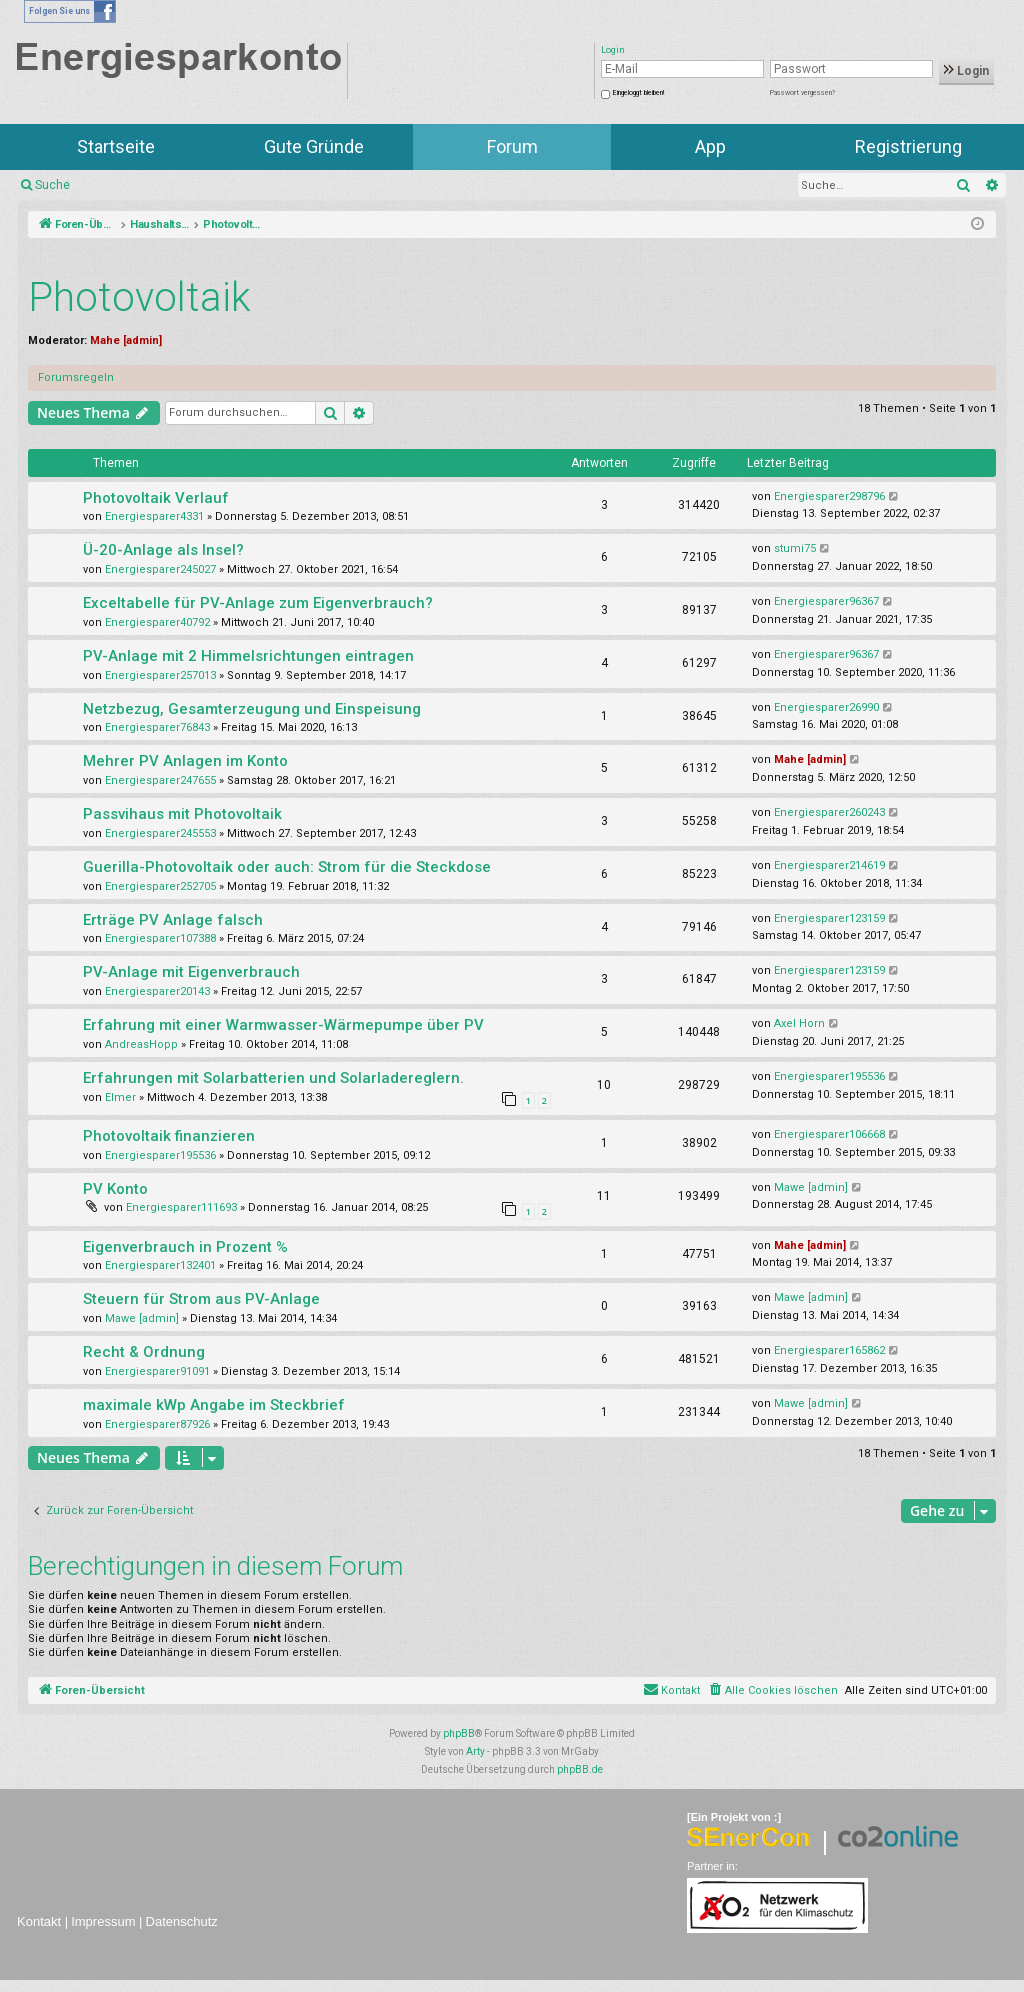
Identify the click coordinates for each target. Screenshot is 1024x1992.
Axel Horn (799, 1023)
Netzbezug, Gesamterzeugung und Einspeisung (252, 709)
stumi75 (795, 548)
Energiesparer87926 (157, 1424)
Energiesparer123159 (829, 918)
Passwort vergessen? (802, 93)
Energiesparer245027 (160, 569)
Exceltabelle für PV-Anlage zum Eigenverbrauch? (258, 603)
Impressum (103, 1921)
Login (966, 71)
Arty (475, 1751)
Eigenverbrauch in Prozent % (185, 1247)
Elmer (120, 1097)
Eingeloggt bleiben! (638, 93)
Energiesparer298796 (829, 496)
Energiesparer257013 (160, 675)
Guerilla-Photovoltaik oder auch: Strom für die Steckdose (287, 867)
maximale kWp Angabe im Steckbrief (214, 1405)
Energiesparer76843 (157, 727)
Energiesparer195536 (829, 1076)
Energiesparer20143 (157, 991)
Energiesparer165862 (829, 1350)
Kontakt (39, 1921)
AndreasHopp (141, 1044)
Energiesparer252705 (160, 886)
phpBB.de (580, 1769)
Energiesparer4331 (154, 516)
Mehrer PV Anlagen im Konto (185, 761)
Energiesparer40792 (157, 622)
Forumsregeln (76, 377)
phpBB (459, 1733)
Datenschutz (182, 1921)
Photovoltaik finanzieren (169, 1136)
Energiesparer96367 (826, 601)
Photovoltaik (139, 297)
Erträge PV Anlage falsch (173, 920)
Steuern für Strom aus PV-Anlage (201, 1299)
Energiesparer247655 (160, 780)
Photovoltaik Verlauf (156, 498)
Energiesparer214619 (829, 865)
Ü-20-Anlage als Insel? (163, 550)
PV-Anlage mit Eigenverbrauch (191, 972)
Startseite (116, 146)
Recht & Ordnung (144, 1352)
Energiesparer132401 (160, 1265)
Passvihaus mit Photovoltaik (182, 814)
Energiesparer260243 (829, 812)
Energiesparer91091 (157, 1371)
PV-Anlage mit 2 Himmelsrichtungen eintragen (248, 656)
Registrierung (908, 146)
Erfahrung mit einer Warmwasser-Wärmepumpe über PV (283, 1025)
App (710, 146)
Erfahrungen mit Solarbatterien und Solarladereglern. (273, 1078)
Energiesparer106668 (829, 1134)
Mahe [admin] (126, 340)
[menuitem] (772, 1691)
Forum (512, 146)
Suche (52, 185)
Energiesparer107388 (160, 938)
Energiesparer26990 (826, 707)
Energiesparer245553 (160, 833)
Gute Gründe (314, 146)
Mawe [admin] (811, 1187)
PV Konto (115, 1189)
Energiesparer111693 (181, 1207)
